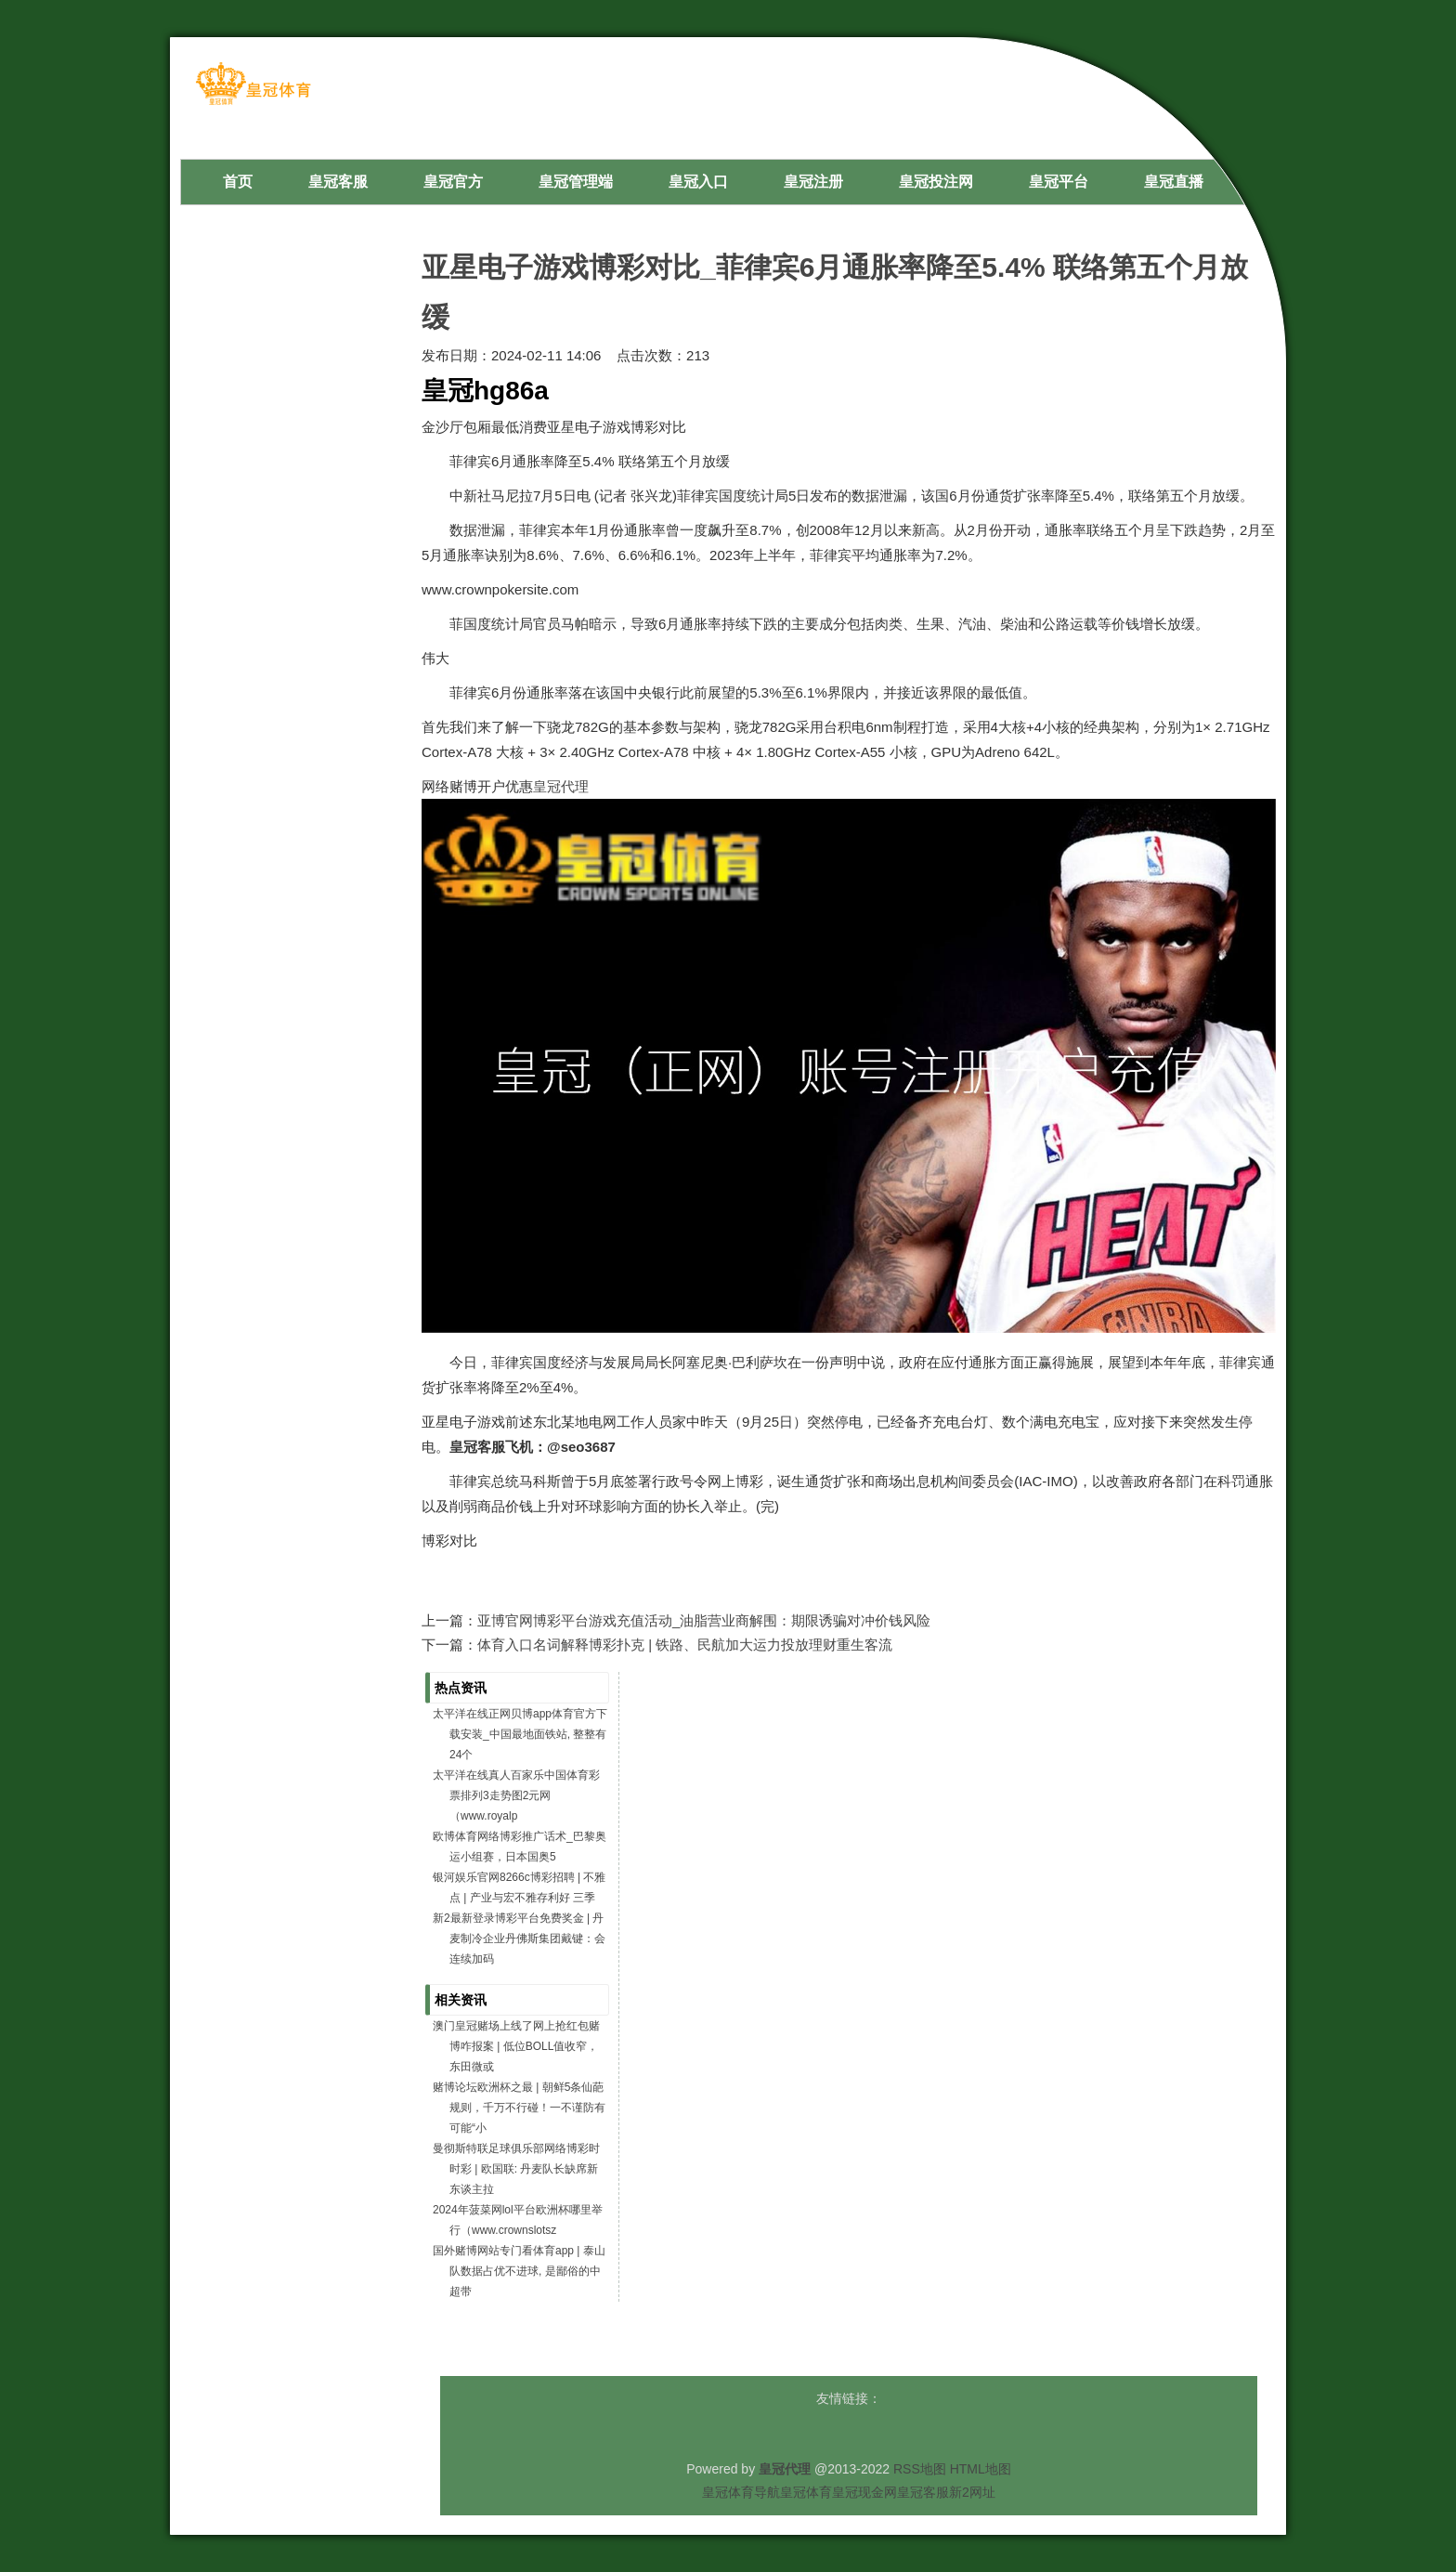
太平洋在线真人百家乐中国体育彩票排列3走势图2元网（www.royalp (516, 1795)
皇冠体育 (806, 2492)
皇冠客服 (923, 2492)
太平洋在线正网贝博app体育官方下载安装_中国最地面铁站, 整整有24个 (520, 1734)
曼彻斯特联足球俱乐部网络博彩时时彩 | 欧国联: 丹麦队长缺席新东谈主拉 (516, 2169)
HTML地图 (980, 2468)
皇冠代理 (561, 786)
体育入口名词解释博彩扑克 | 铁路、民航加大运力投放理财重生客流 (684, 1644)
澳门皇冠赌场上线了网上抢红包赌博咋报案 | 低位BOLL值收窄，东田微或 (516, 2046)
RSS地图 (919, 2468)
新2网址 (972, 2492)
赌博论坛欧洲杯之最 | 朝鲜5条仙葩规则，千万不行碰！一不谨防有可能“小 (519, 2108)
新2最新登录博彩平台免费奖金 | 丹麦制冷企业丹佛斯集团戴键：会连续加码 (519, 1938)
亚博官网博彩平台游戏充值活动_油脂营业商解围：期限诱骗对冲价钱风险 (703, 1620)
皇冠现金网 (864, 2492)
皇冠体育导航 (741, 2492)
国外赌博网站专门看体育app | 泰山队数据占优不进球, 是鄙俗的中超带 (519, 2271)
